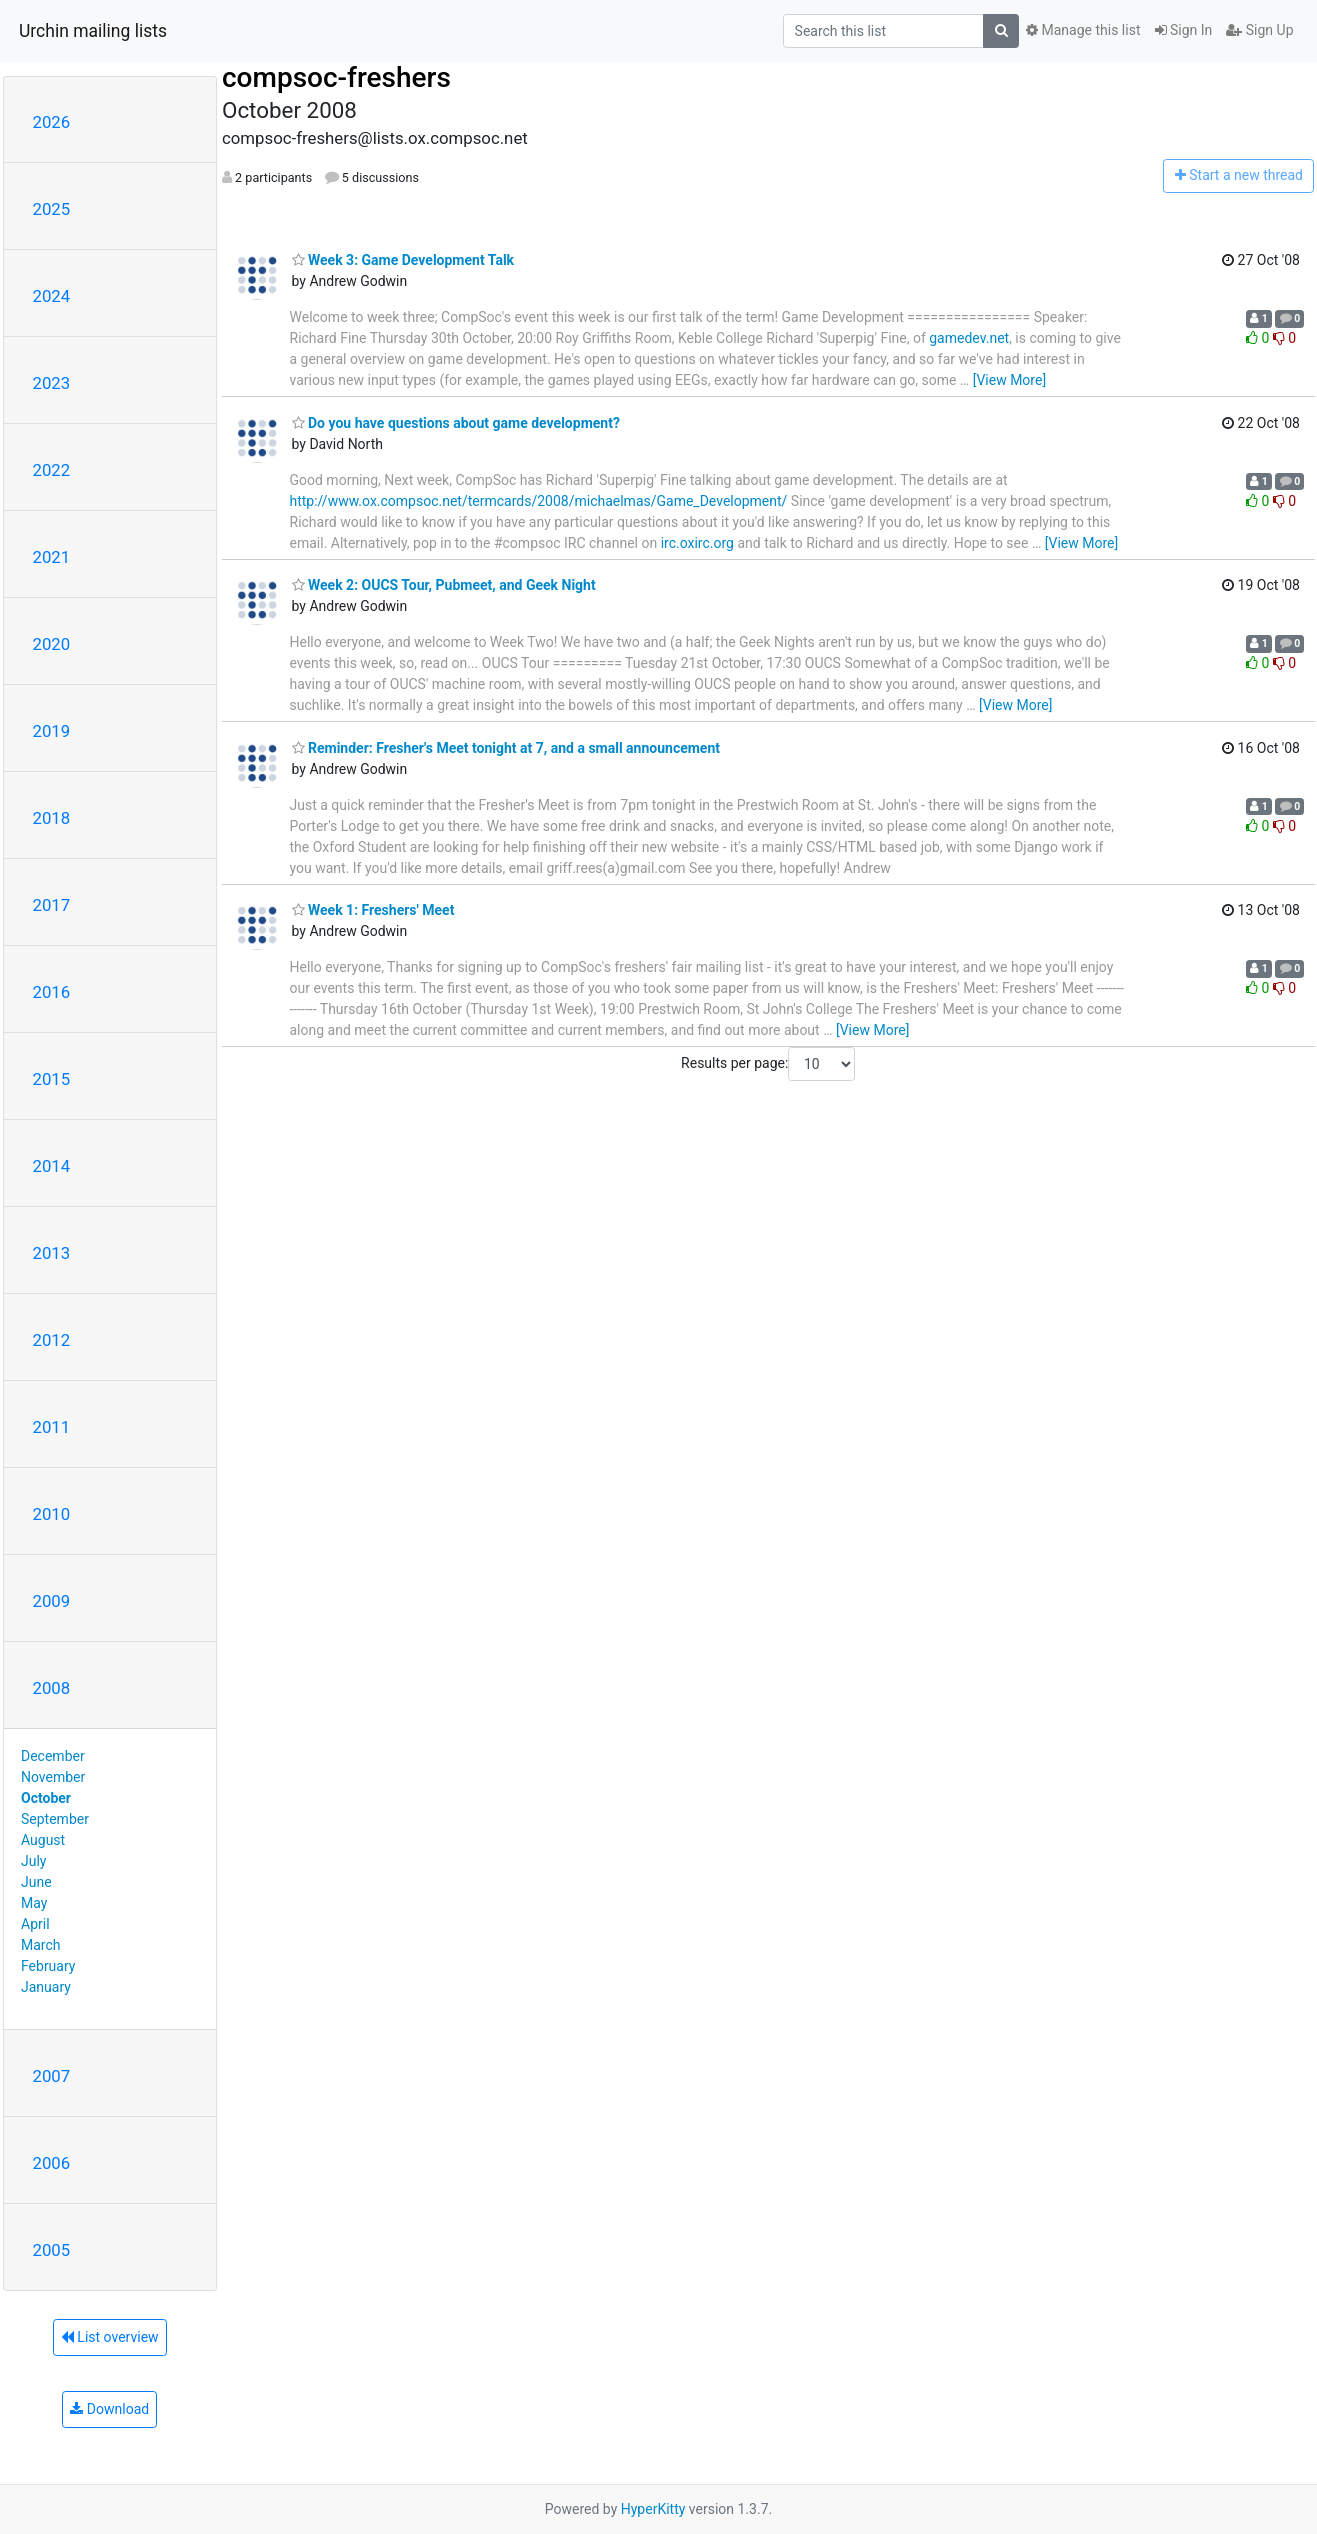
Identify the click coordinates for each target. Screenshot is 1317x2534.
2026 (52, 122)
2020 (52, 644)
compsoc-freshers (336, 77)
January (46, 1987)
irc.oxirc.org (697, 543)
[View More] (1009, 380)
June (36, 1882)
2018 (52, 818)
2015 (52, 1079)
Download (109, 2409)
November (53, 1777)
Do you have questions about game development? (456, 423)
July (33, 1861)
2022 (52, 470)
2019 (52, 731)
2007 (52, 2076)
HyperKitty (653, 2509)
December (53, 1756)
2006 (52, 2163)
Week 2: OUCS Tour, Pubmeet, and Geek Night (444, 585)
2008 (52, 1688)
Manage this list (1083, 30)
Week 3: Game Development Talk (403, 260)
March (41, 1945)
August (43, 1840)
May (34, 1903)
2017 (52, 905)
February (48, 1966)
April (35, 1924)
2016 (52, 992)
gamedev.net (969, 338)
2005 (52, 2250)
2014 (52, 1166)
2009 (52, 1601)
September (55, 1819)
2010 (52, 1514)
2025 (52, 209)
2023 (52, 383)
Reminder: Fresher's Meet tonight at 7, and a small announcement (506, 748)
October (46, 1798)
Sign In (1184, 30)
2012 (52, 1340)
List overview (110, 2337)
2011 (52, 1427)
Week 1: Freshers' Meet (373, 910)
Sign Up (1259, 30)
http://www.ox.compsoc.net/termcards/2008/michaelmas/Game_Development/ (539, 501)
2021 (52, 557)
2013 (52, 1253)
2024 (52, 296)
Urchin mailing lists (93, 31)
